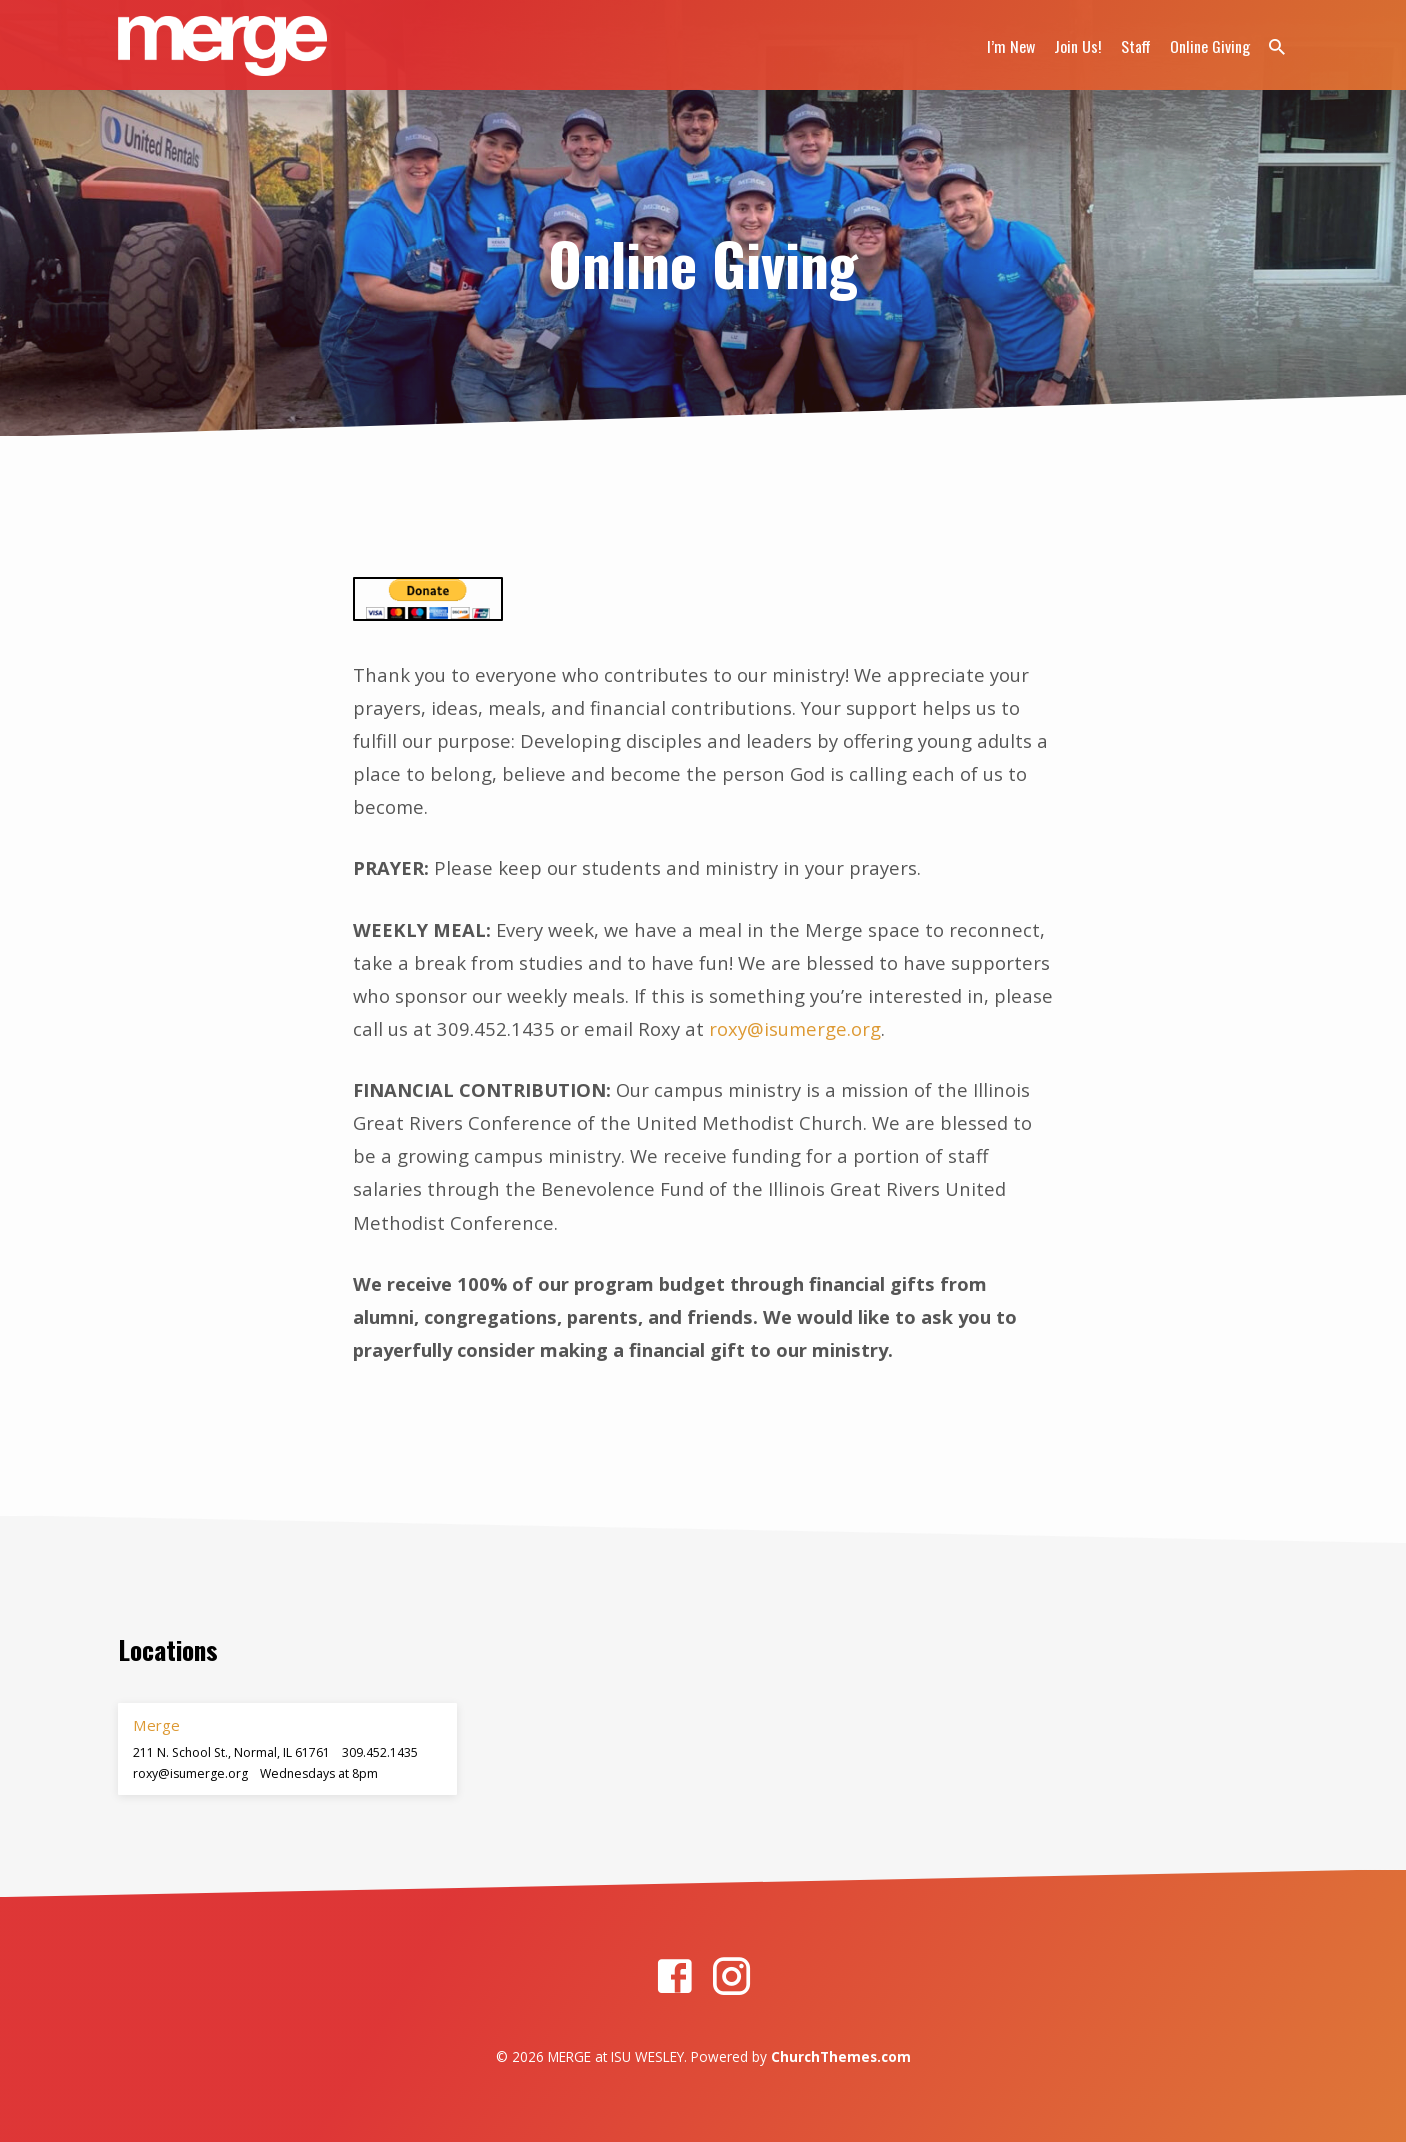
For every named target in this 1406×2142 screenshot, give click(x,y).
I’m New (1011, 46)
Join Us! (1078, 46)
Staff (1136, 46)
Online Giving (1210, 46)
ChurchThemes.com (841, 2056)
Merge (156, 1725)
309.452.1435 (380, 1752)
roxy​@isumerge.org (190, 1773)
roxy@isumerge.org (795, 1028)
